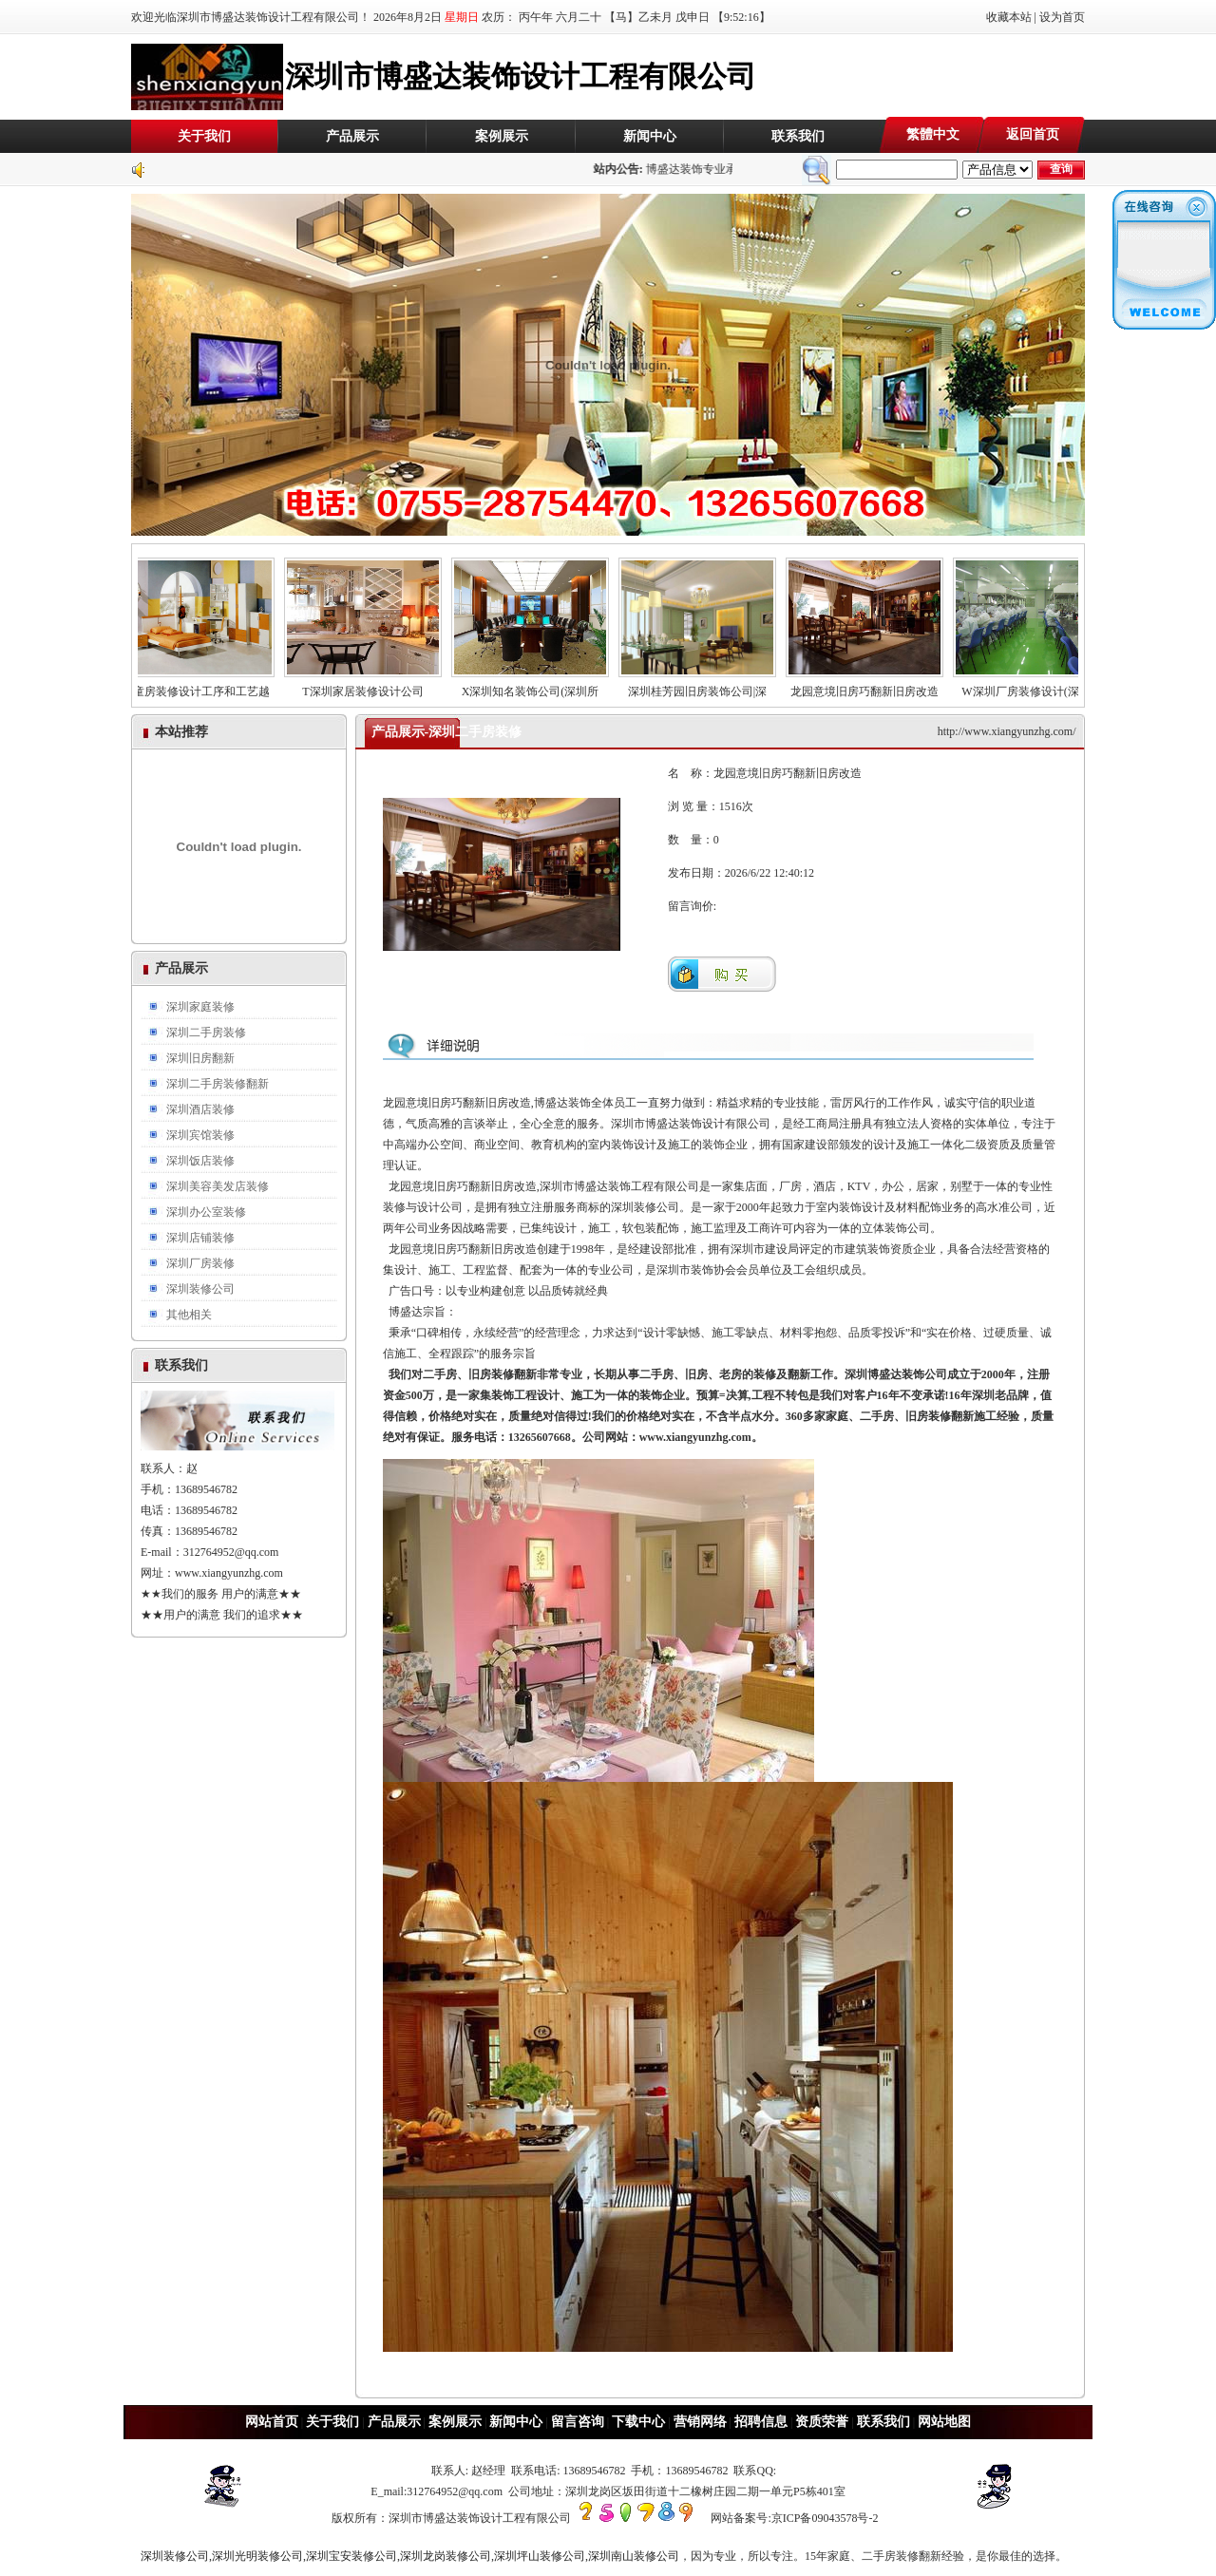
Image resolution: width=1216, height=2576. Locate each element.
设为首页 (1062, 17)
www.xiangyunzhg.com (229, 1573)
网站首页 (271, 2422)
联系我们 (798, 136)
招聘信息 (761, 2422)
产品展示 (352, 136)
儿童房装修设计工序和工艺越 (205, 685)
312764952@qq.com (231, 1552)
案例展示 (501, 136)
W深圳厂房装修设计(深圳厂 (1041, 685)
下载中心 (638, 2422)
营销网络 (700, 2422)
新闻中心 (649, 136)
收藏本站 (1009, 17)
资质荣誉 (821, 2422)
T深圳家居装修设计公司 (372, 685)
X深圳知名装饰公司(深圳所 (539, 685)
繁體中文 (933, 134)
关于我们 (204, 136)
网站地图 (944, 2422)
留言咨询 (577, 2422)
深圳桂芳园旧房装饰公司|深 (707, 685)
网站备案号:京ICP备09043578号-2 (794, 2518)
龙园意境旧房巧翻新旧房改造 (874, 685)
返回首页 (1032, 134)
